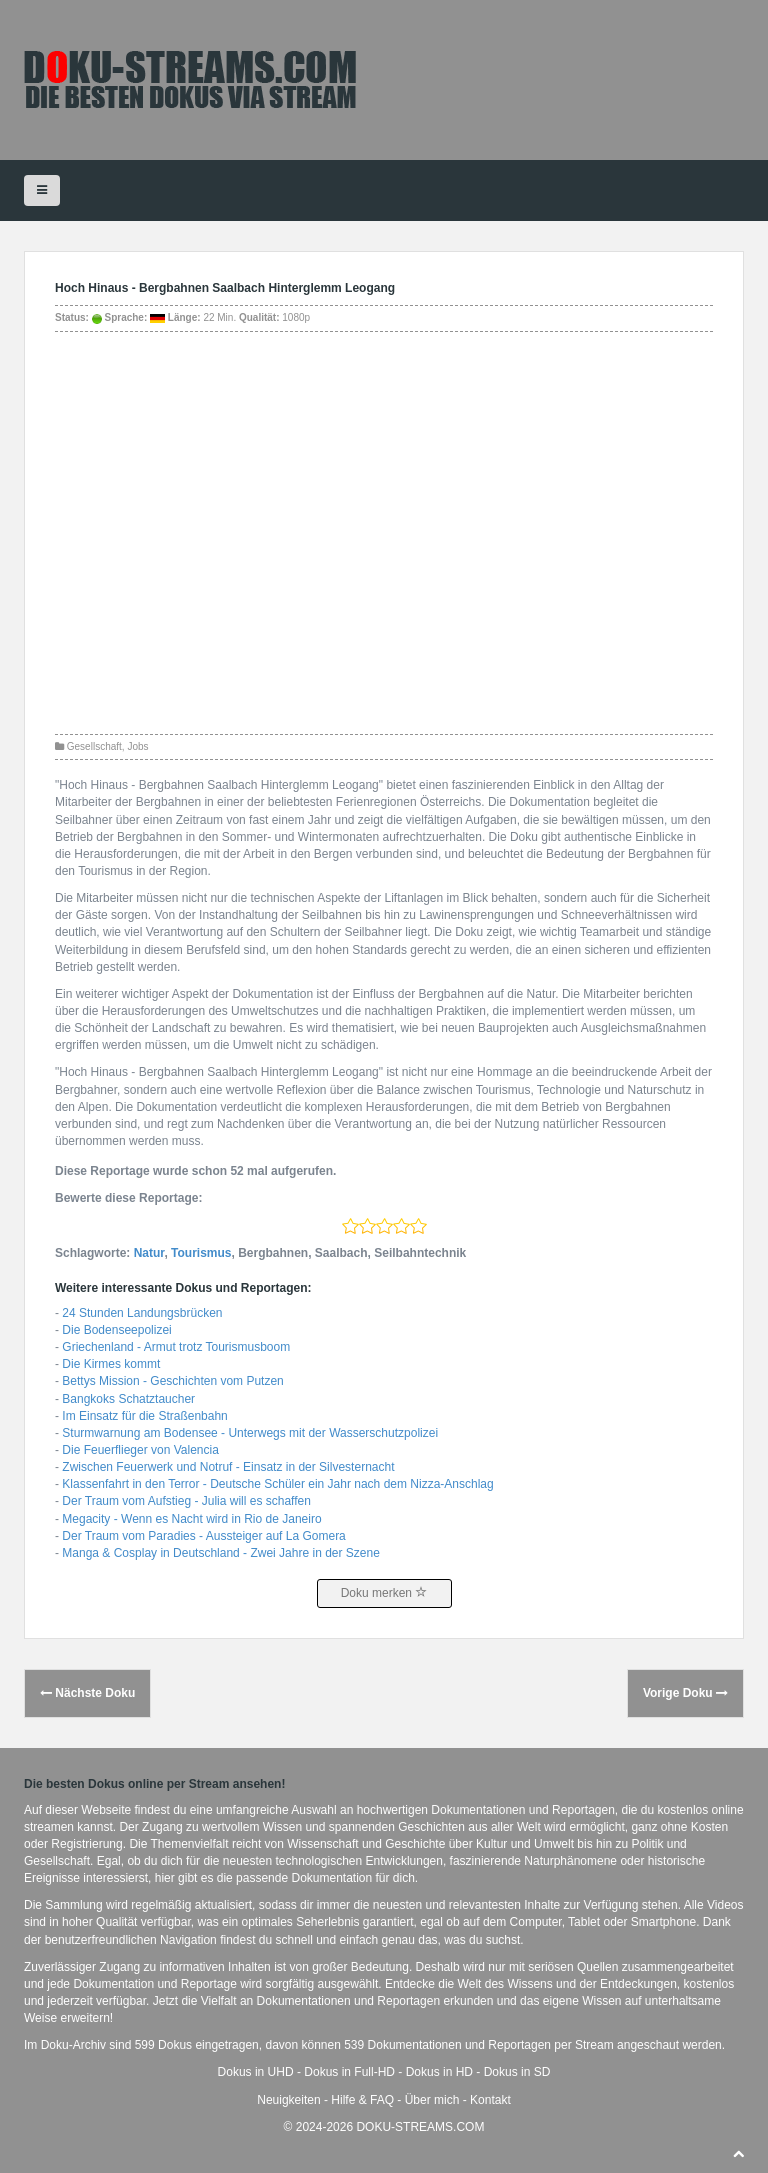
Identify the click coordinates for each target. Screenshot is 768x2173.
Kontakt (490, 2100)
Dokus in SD (517, 2072)
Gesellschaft (94, 746)
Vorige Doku (685, 1693)
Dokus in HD (439, 2072)
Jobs (137, 746)
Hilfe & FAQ (362, 2100)
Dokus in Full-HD (349, 2072)
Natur (149, 1253)
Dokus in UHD (256, 2072)
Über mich (432, 2100)
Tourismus (201, 1253)
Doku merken (384, 1593)
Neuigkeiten (288, 2100)
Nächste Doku (87, 1693)
